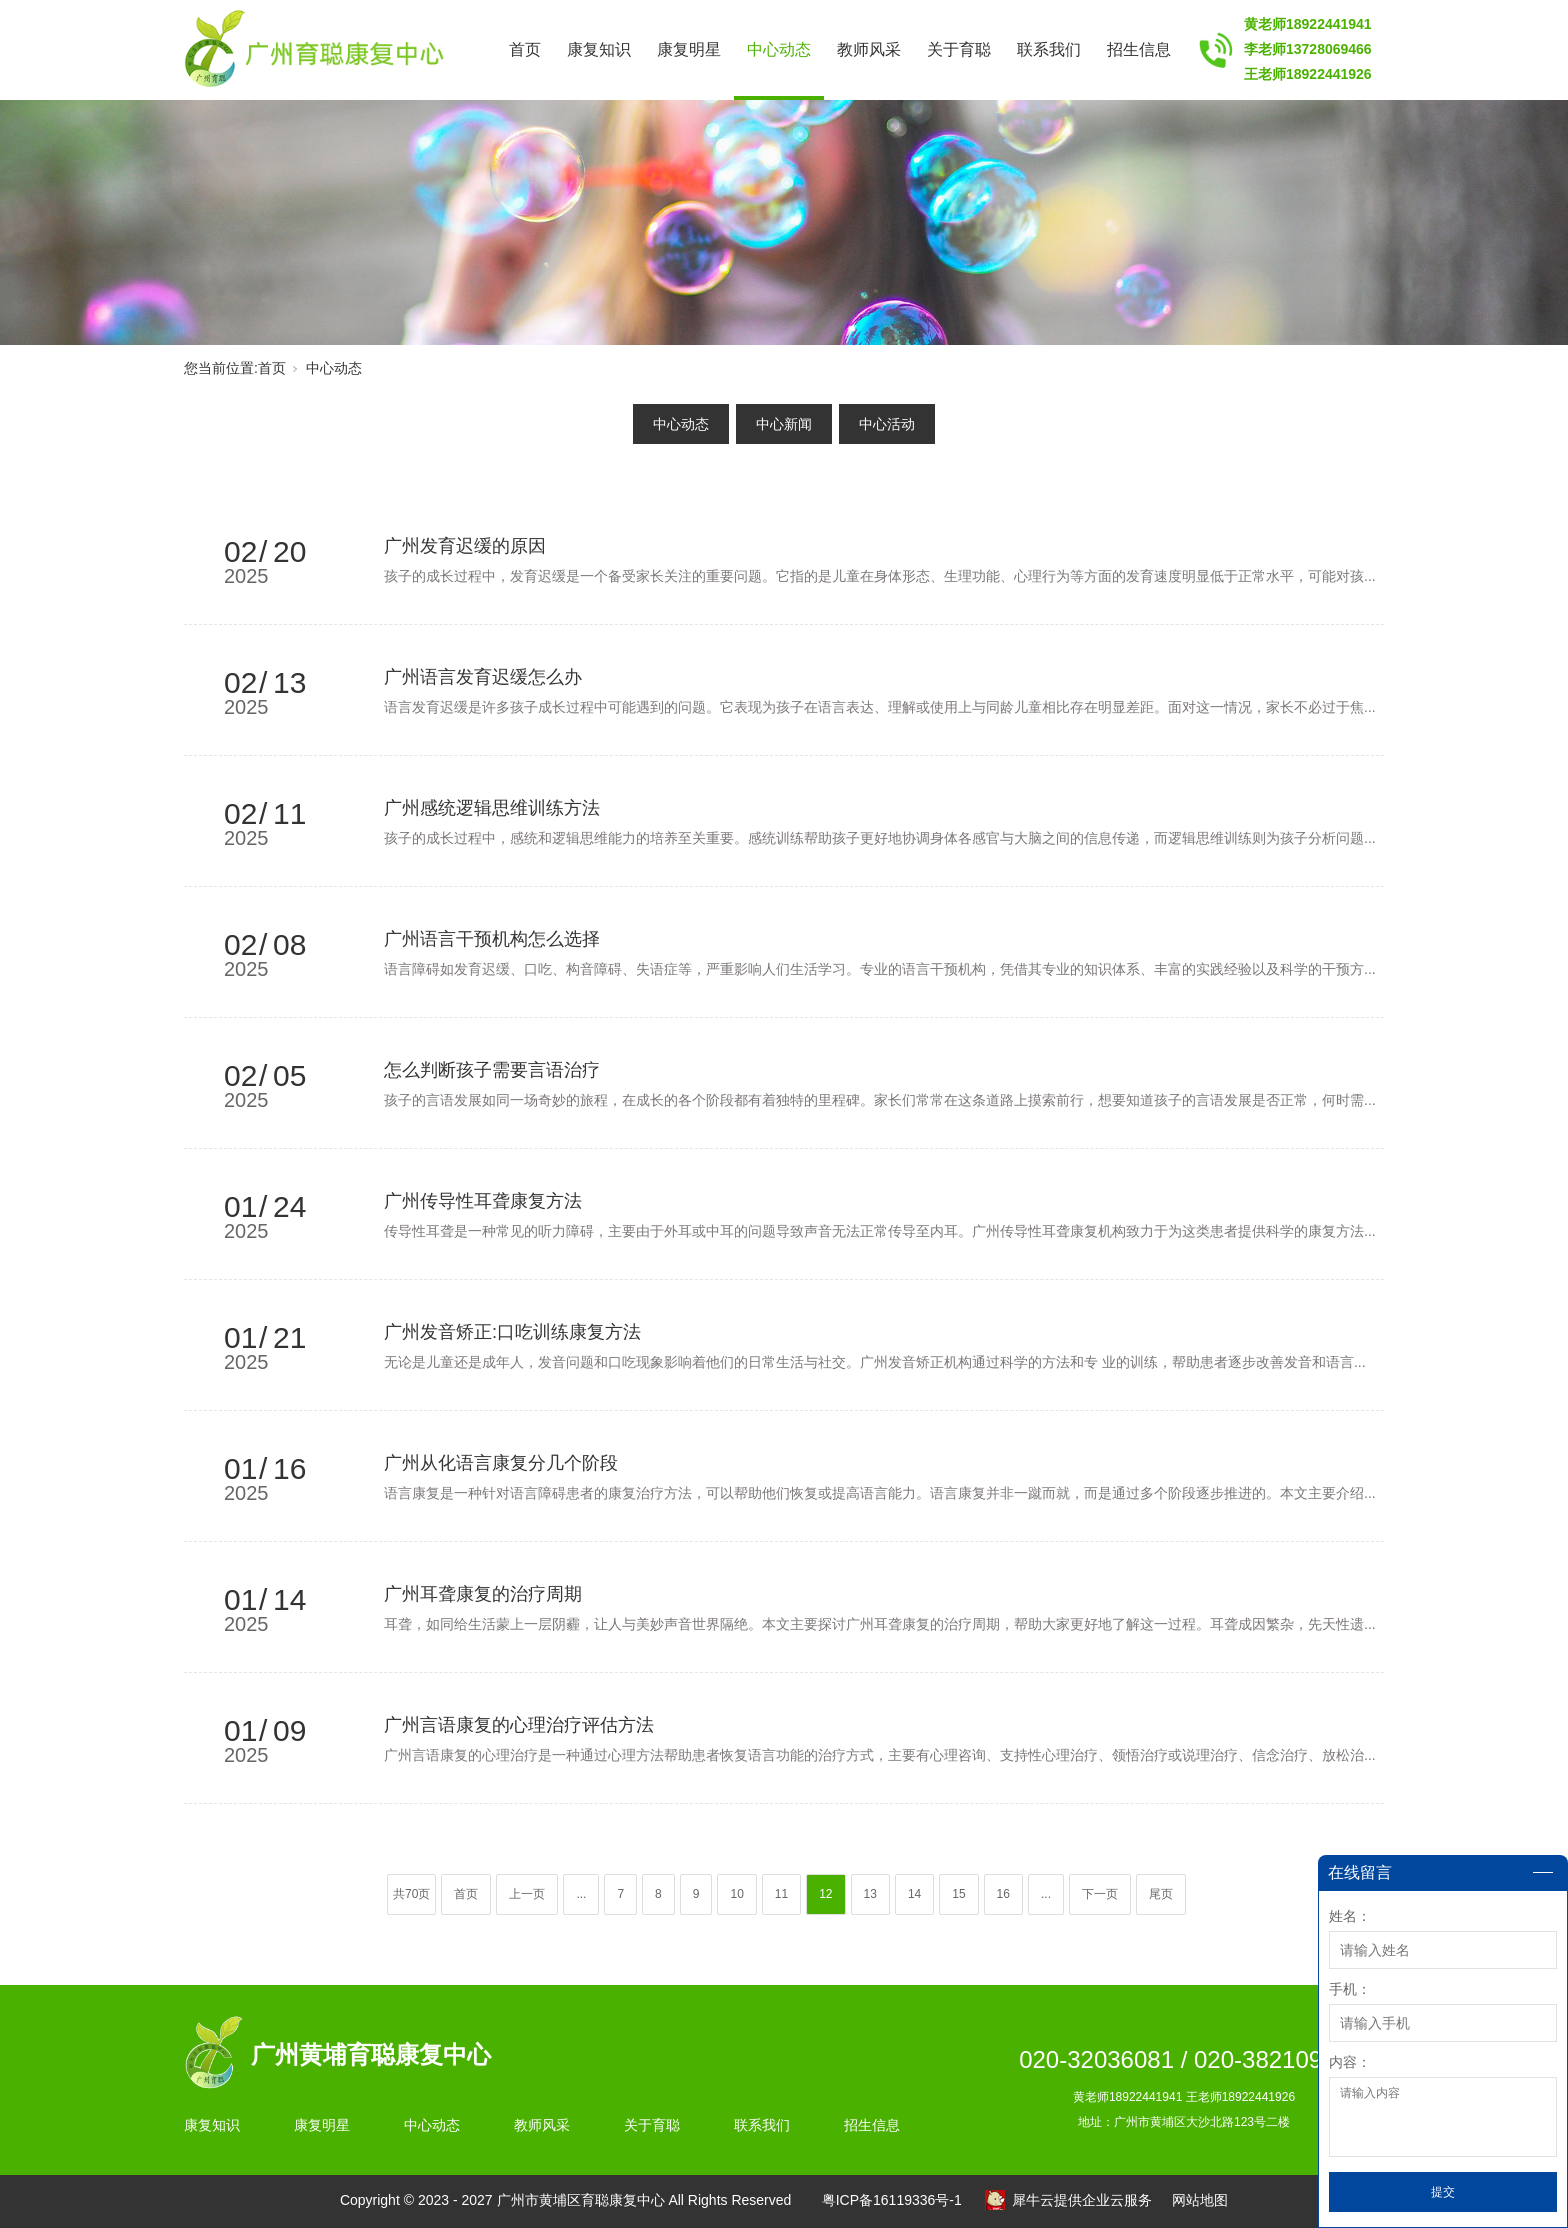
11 (781, 1894)
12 (825, 1894)
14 (914, 1894)
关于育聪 (959, 49)
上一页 (527, 1894)
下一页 (1100, 1894)
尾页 (1161, 1894)
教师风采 (869, 49)
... (581, 1894)
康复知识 (599, 49)
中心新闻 (784, 424)
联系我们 (1049, 49)
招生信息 (1139, 49)
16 (1003, 1894)
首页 (525, 49)
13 (870, 1894)
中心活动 (887, 424)
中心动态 (779, 49)
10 (736, 1894)
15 (958, 1894)
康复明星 (689, 49)
